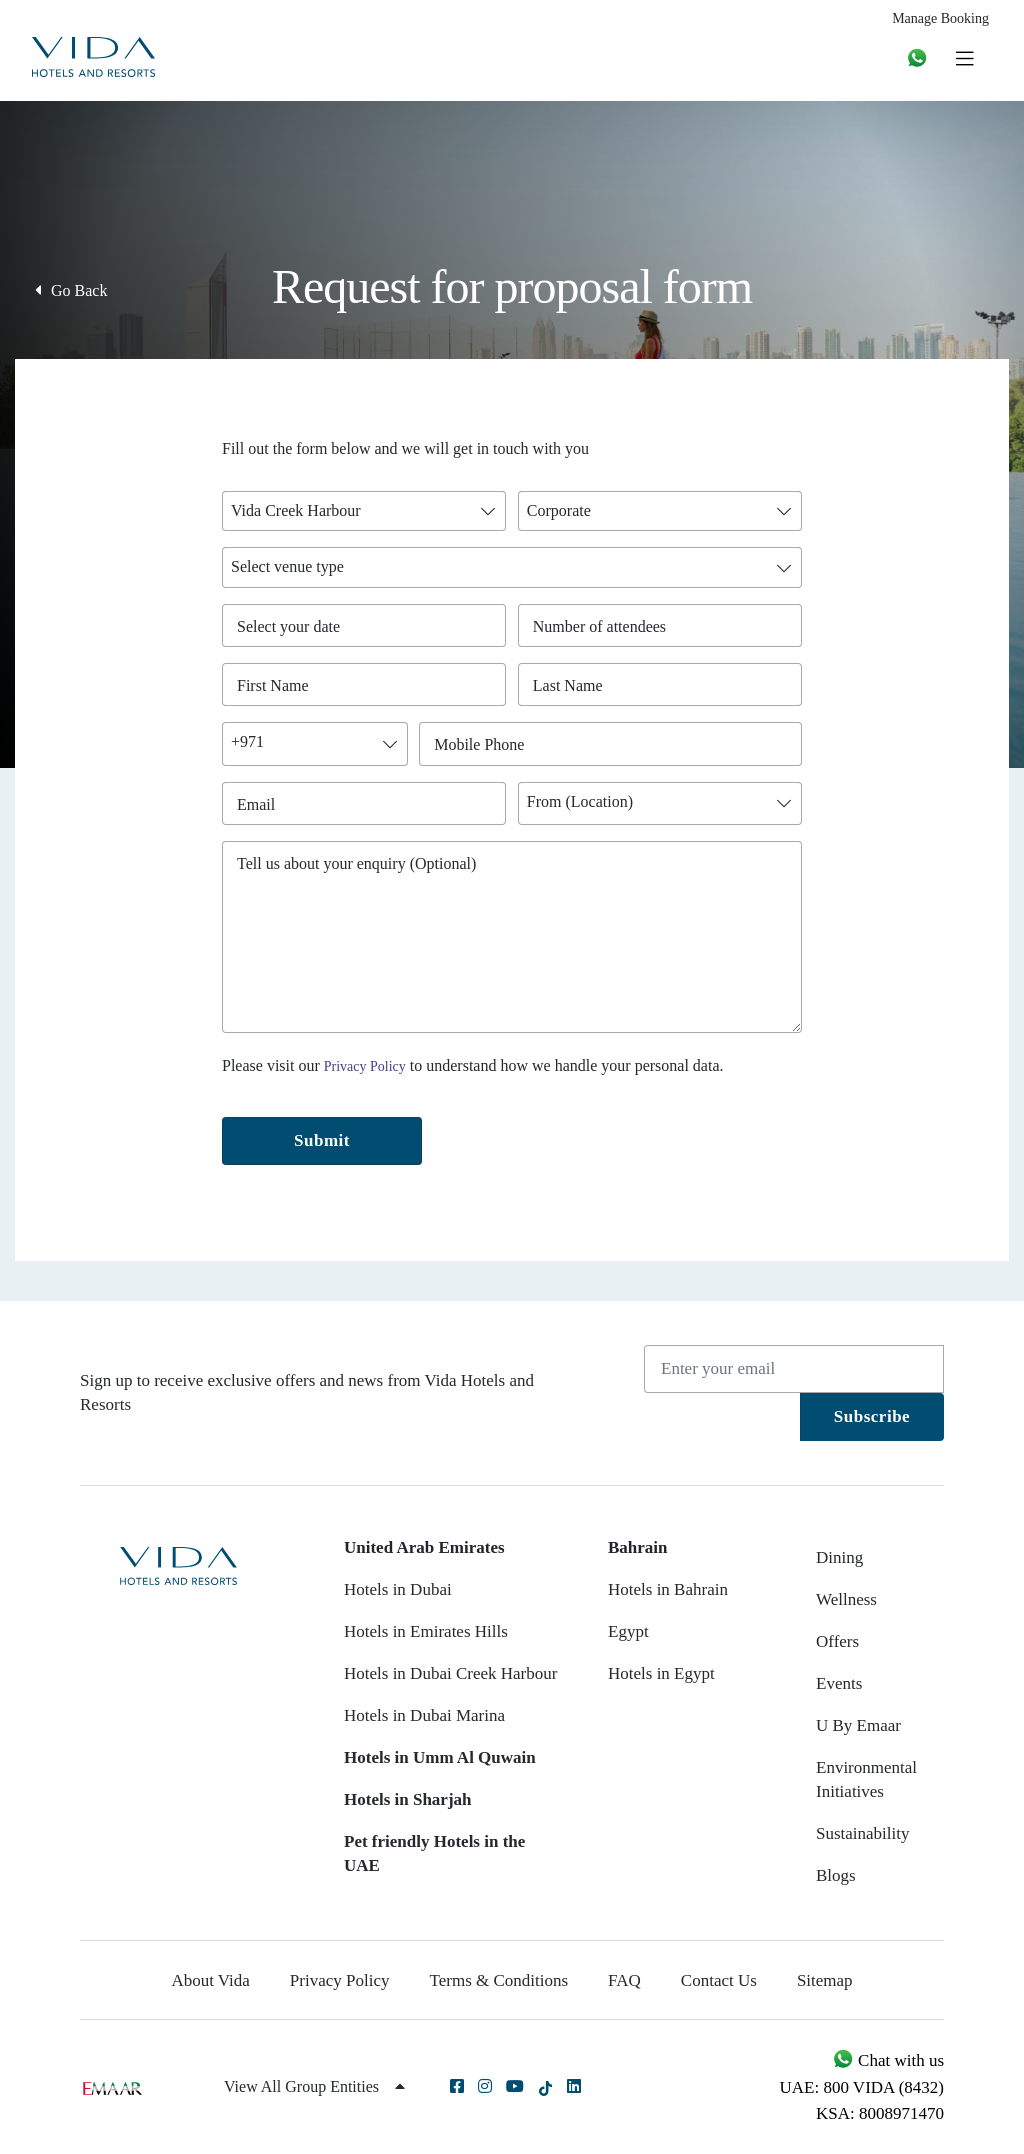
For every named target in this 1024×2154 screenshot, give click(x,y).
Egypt (628, 1631)
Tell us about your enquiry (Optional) (356, 863)
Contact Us (719, 1980)
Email (261, 804)
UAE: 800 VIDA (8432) (862, 2087)
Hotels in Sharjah (408, 1799)
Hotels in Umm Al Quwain (440, 1757)
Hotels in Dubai (398, 1589)
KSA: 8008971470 (880, 2113)
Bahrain (638, 1547)
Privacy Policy (365, 1066)
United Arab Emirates (424, 1547)
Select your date (288, 626)
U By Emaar (858, 1725)
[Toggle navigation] (964, 57)
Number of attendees (604, 626)
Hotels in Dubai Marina (424, 1715)
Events (839, 1683)
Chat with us (888, 2060)
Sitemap (825, 1980)
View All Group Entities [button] (314, 2086)
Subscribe (872, 1416)
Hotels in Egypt (661, 1673)
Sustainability (863, 1833)
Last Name (573, 685)
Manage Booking (940, 18)
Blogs (836, 1875)
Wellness (846, 1599)
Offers (837, 1641)
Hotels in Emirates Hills (426, 1631)
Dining (839, 1557)
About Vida (210, 1980)
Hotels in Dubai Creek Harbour (450, 1673)
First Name (277, 685)
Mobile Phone (484, 744)
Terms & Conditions (499, 1980)
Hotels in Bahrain (668, 1589)
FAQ (624, 1980)
